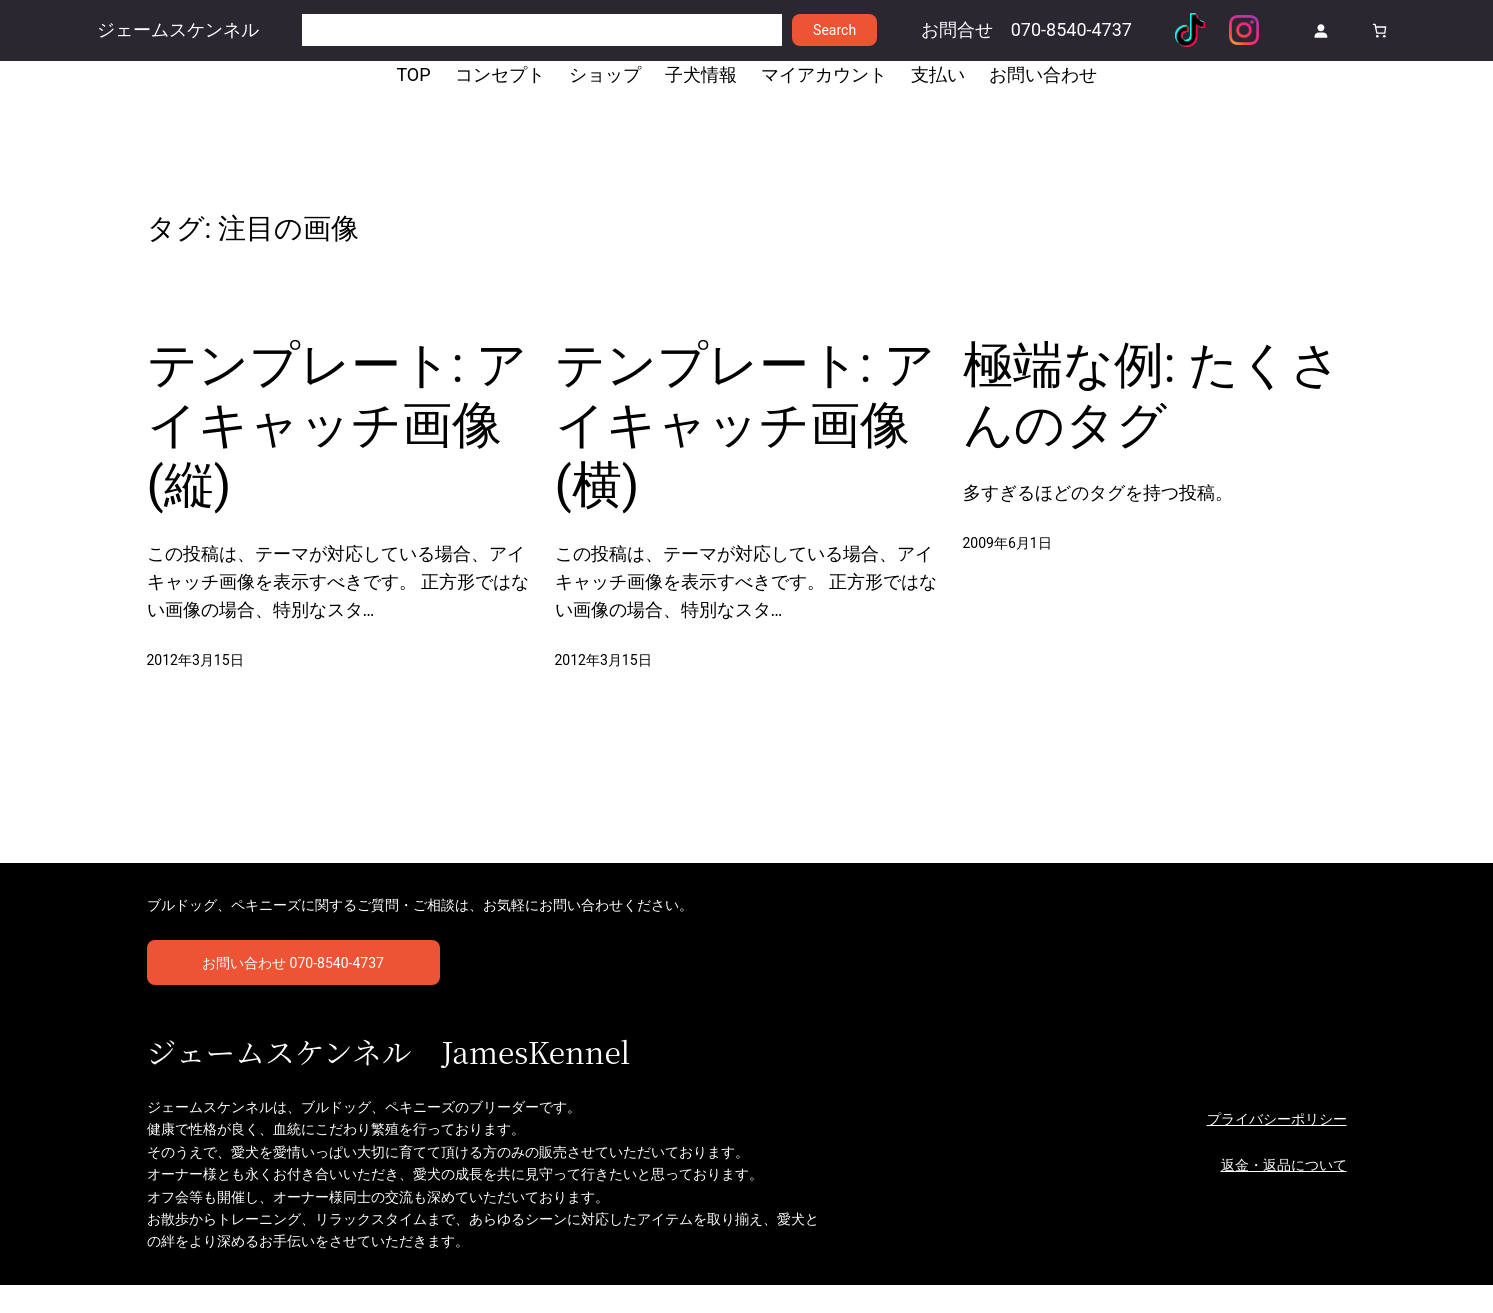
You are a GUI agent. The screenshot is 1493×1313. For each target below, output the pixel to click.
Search (834, 30)
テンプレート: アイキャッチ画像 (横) (740, 436)
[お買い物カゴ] (1379, 30)
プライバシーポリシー (1277, 1146)
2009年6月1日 (1007, 556)
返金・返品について (1284, 1193)
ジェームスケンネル (178, 30)
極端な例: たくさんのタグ (1133, 404)
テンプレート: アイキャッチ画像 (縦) (332, 436)
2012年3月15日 (195, 676)
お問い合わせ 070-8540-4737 (293, 988)
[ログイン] (1320, 30)
